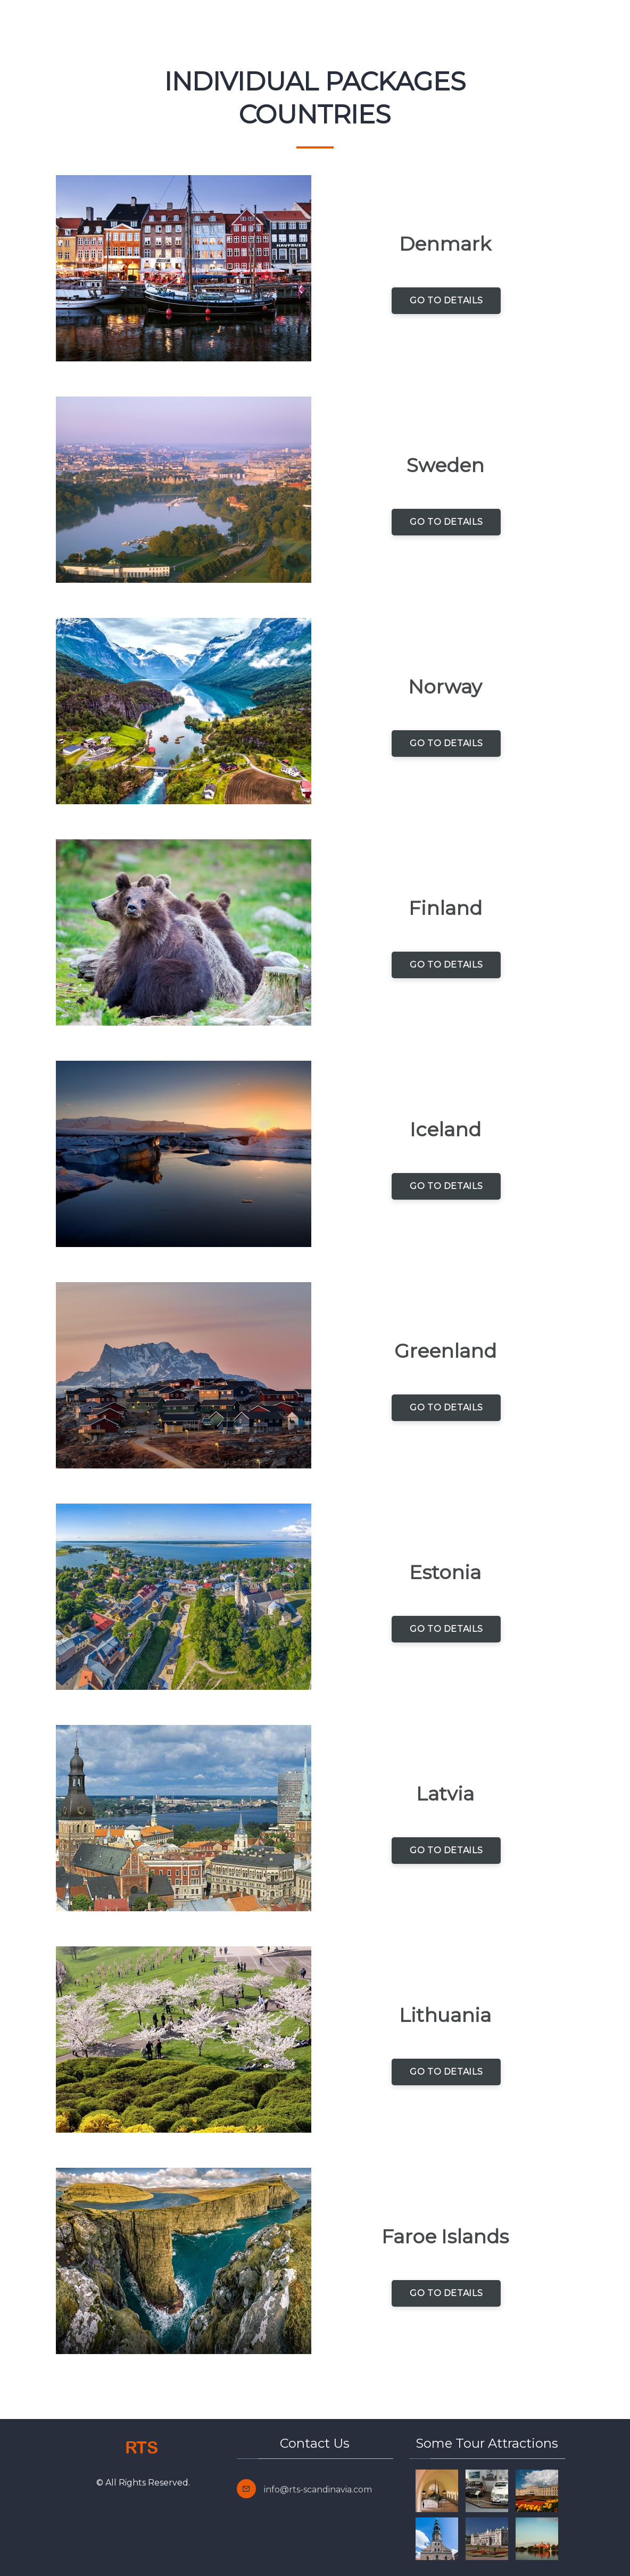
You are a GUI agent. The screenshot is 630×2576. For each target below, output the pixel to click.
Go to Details (446, 300)
